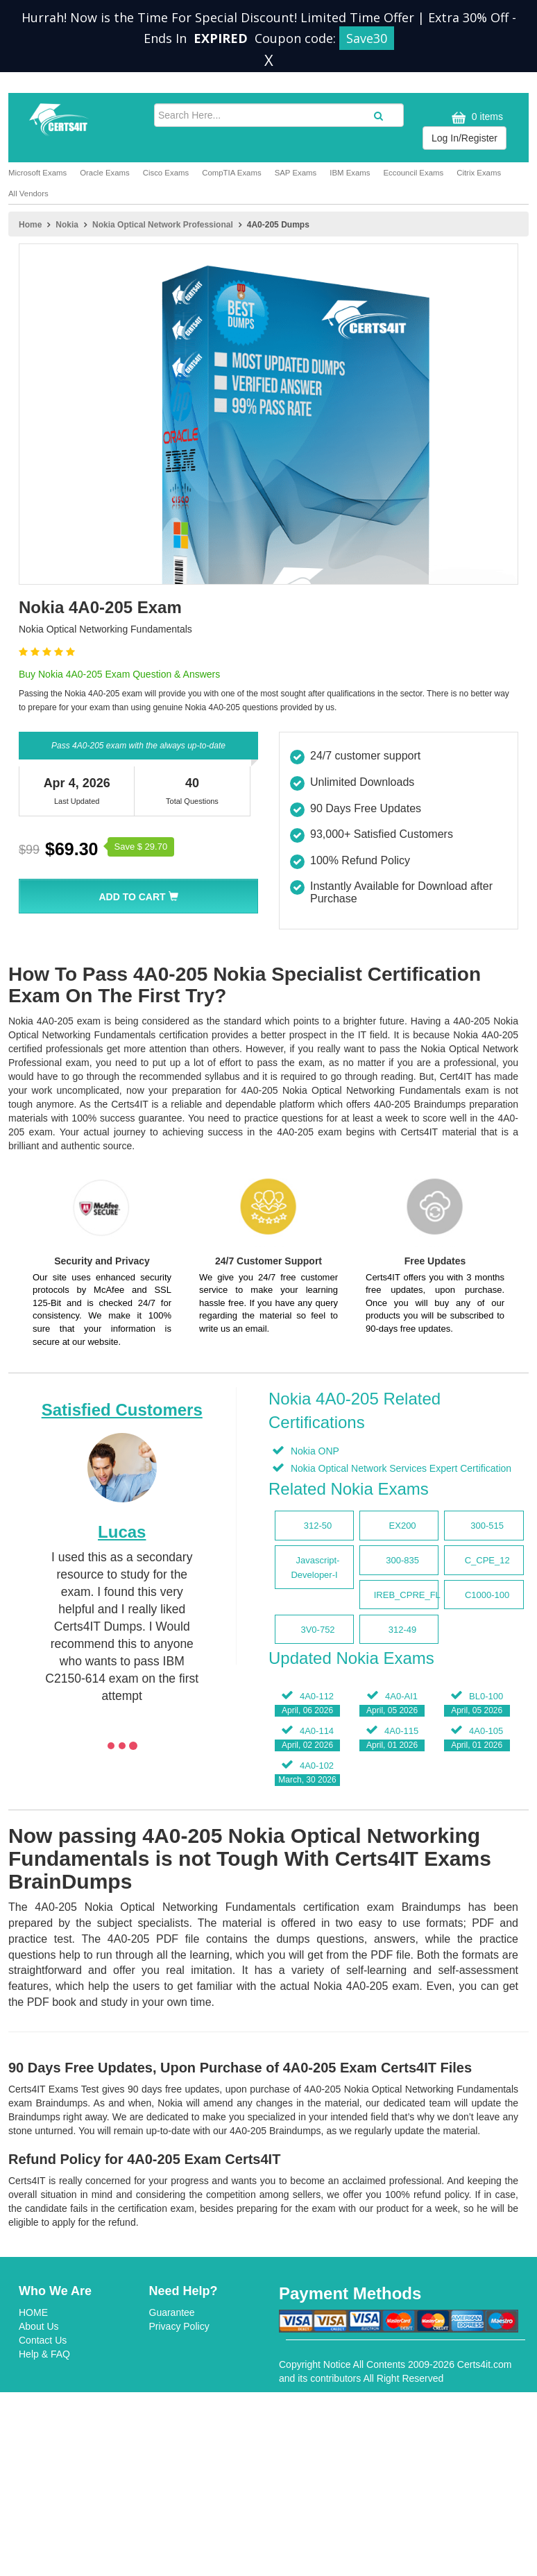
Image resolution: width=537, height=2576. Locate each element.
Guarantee (172, 2312)
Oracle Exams (105, 173)
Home (30, 225)
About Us (39, 2326)
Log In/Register (464, 138)
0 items (475, 117)
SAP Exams (296, 173)
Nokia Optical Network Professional (162, 225)
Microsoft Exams (37, 173)
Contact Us (43, 2340)
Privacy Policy (179, 2326)
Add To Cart (138, 896)
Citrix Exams (479, 173)
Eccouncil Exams (413, 173)
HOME (33, 2312)
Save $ (141, 846)
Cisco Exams (166, 173)
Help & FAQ (44, 2354)
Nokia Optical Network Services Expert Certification (399, 1468)
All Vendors (28, 193)
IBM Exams (350, 173)
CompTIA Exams (231, 173)
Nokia (67, 225)
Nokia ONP (313, 1451)
